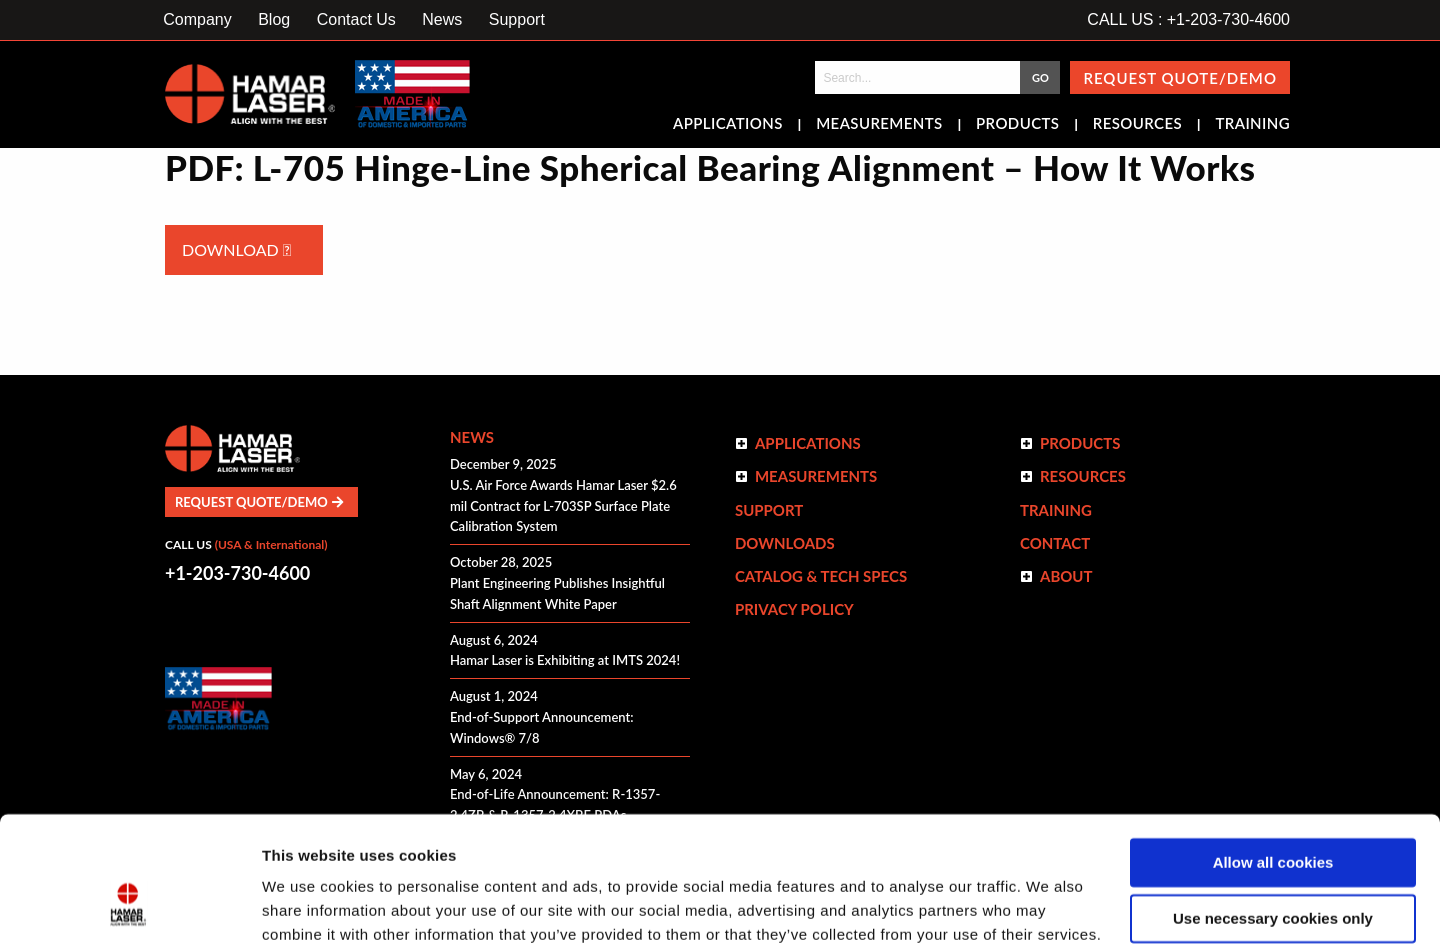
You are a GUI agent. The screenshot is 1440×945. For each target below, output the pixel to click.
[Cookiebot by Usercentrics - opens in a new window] (129, 906)
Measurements (879, 125)
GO (1040, 77)
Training (1252, 125)
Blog (274, 19)
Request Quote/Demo (1180, 78)
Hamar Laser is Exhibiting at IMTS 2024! (565, 660)
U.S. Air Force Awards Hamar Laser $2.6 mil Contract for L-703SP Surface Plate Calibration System (563, 506)
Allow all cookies (1273, 754)
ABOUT (1066, 576)
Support (517, 19)
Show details (308, 905)
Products (1017, 125)
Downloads (785, 543)
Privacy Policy (794, 609)
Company (197, 19)
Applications (728, 125)
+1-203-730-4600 (237, 573)
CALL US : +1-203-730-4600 (1188, 19)
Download (236, 249)
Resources (1137, 125)
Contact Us (356, 19)
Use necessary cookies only (1273, 810)
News (442, 19)
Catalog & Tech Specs (821, 576)
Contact (1055, 543)
